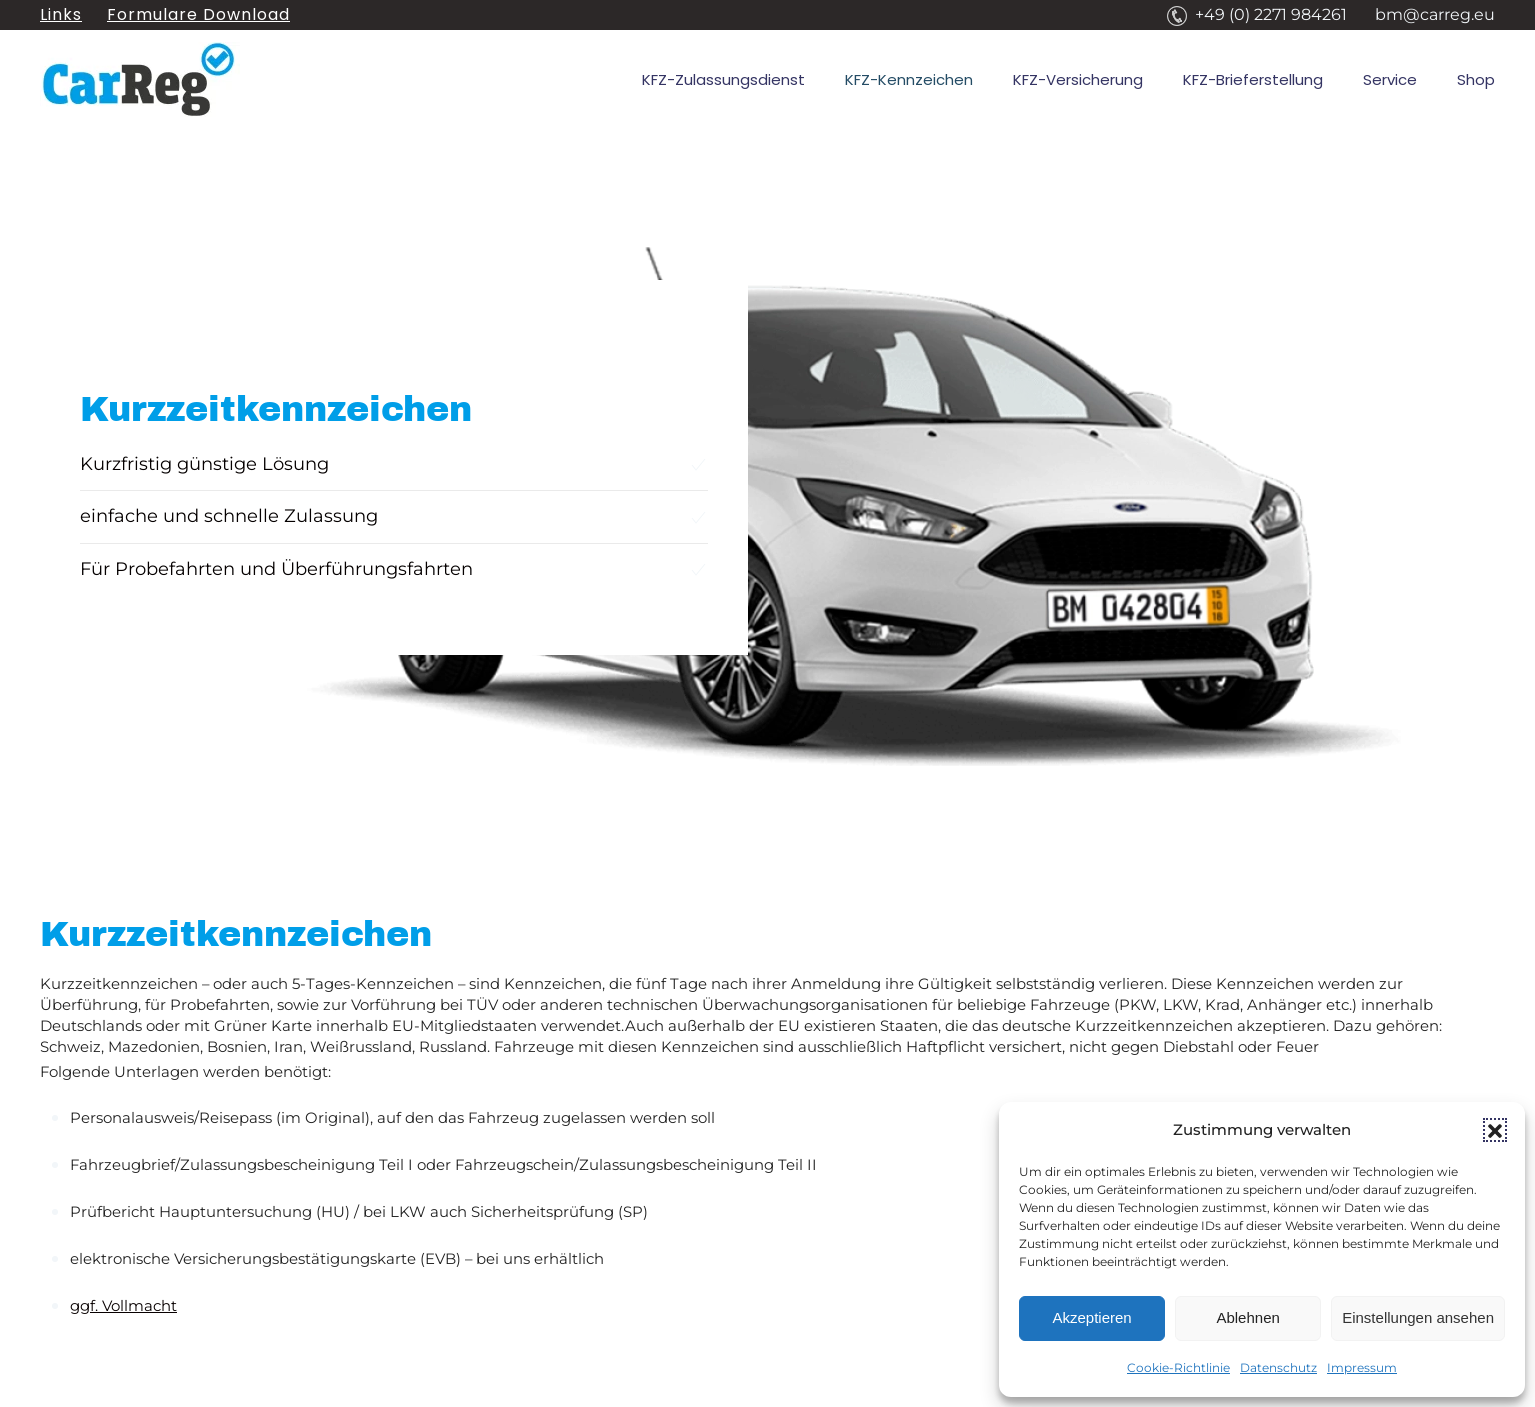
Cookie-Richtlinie (1178, 1367)
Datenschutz (1278, 1367)
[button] (1495, 1130)
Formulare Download (198, 14)
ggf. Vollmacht (123, 1306)
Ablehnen (1247, 1317)
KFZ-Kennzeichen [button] (909, 79)
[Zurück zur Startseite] (140, 80)
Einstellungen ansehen (1418, 1317)
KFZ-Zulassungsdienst (723, 79)
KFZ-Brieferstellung (1253, 79)
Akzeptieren (1091, 1317)
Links (61, 14)
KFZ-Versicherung (1078, 79)
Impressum (1362, 1367)
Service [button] (1390, 79)
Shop (1476, 79)
